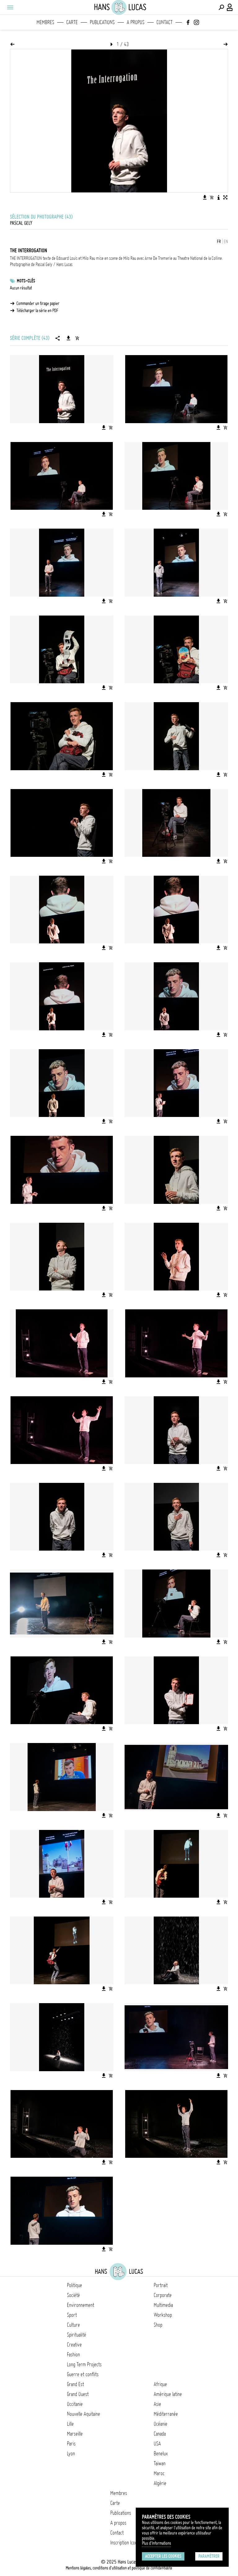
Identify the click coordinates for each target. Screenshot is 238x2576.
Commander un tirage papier (38, 303)
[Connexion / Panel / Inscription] (230, 7)
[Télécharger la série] (68, 338)
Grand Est (75, 2384)
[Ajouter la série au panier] (77, 338)
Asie (157, 2404)
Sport (72, 2315)
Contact (164, 22)
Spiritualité (76, 2335)
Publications (102, 22)
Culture (73, 2325)
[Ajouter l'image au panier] (211, 197)
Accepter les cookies (163, 2556)
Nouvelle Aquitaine (83, 2414)
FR (219, 241)
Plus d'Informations (156, 2543)
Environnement (80, 2305)
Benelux (161, 2453)
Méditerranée (166, 2414)
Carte (72, 22)
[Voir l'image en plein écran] (225, 197)
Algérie (160, 2483)
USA (157, 2444)
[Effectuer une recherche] (221, 7)
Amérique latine (168, 2394)
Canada (160, 2434)
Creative (74, 2345)
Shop (158, 2325)
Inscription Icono (124, 2543)
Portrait (161, 2285)
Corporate (163, 2295)
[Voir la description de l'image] (218, 197)
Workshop (163, 2315)
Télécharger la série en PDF (37, 310)
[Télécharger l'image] (205, 197)
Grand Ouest (78, 2394)
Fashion (73, 2354)
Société (73, 2295)
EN (226, 241)
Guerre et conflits (83, 2374)
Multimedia (163, 2305)
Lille (70, 2424)
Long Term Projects (84, 2364)
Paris (71, 2444)
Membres (45, 22)
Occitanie (75, 2404)
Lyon (71, 2453)
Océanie (160, 2424)
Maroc (159, 2473)
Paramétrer (208, 2556)
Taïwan (159, 2463)
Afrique (160, 2384)
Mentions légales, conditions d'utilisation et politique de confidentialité (119, 2568)
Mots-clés (26, 281)
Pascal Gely (21, 223)
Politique (74, 2285)
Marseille (75, 2434)
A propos (135, 22)
